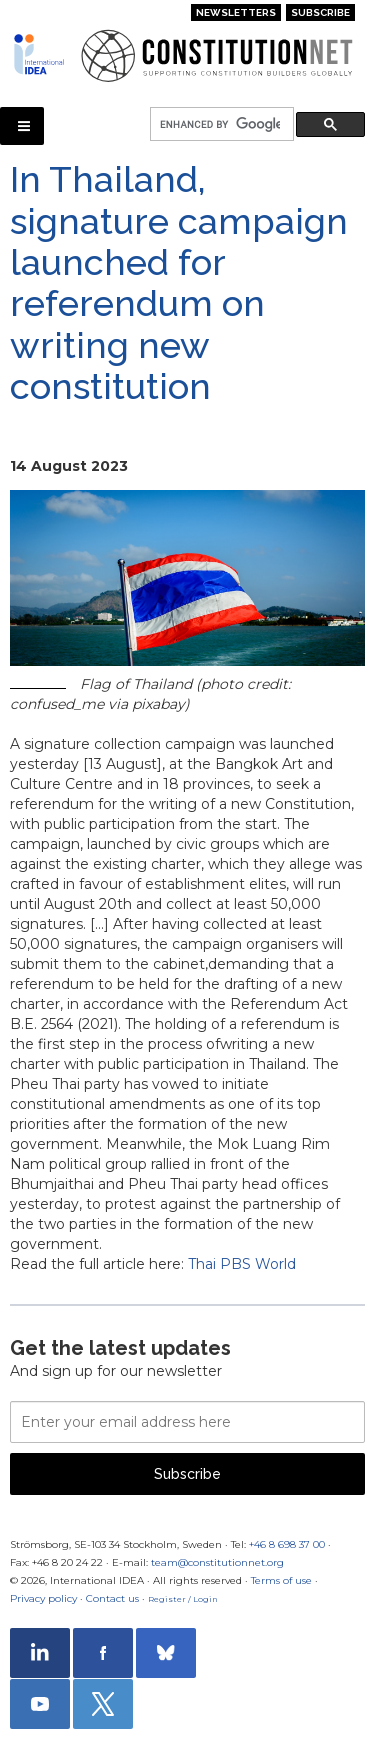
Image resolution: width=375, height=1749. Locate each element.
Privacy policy (43, 1598)
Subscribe (320, 12)
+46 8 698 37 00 (287, 1544)
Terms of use (281, 1580)
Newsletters (236, 12)
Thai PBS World (242, 1264)
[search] (220, 124)
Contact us (112, 1598)
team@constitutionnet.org (217, 1562)
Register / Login (183, 1599)
